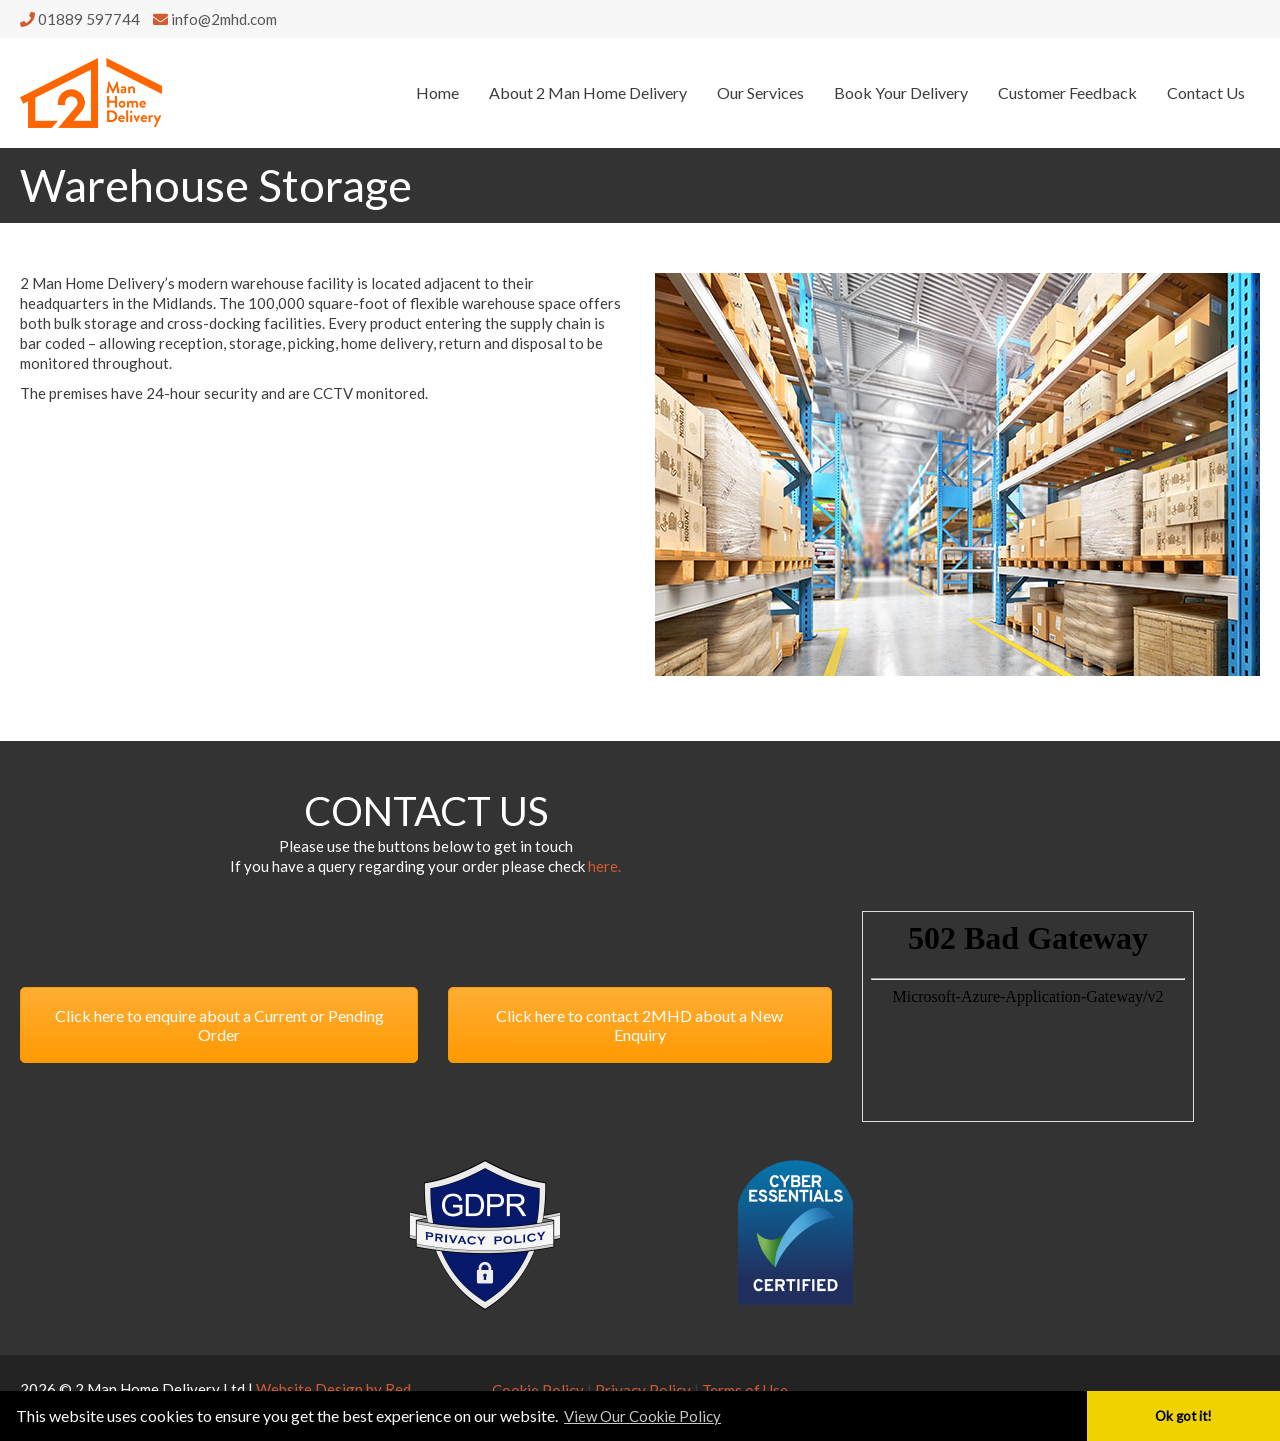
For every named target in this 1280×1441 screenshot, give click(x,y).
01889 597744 (81, 19)
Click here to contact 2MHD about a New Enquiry (639, 1025)
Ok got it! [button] (1183, 1416)
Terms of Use (745, 1390)
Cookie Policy (538, 1390)
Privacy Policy (643, 1390)
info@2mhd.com (215, 19)
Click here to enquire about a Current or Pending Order (219, 1025)
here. (604, 866)
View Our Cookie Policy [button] (642, 1416)
